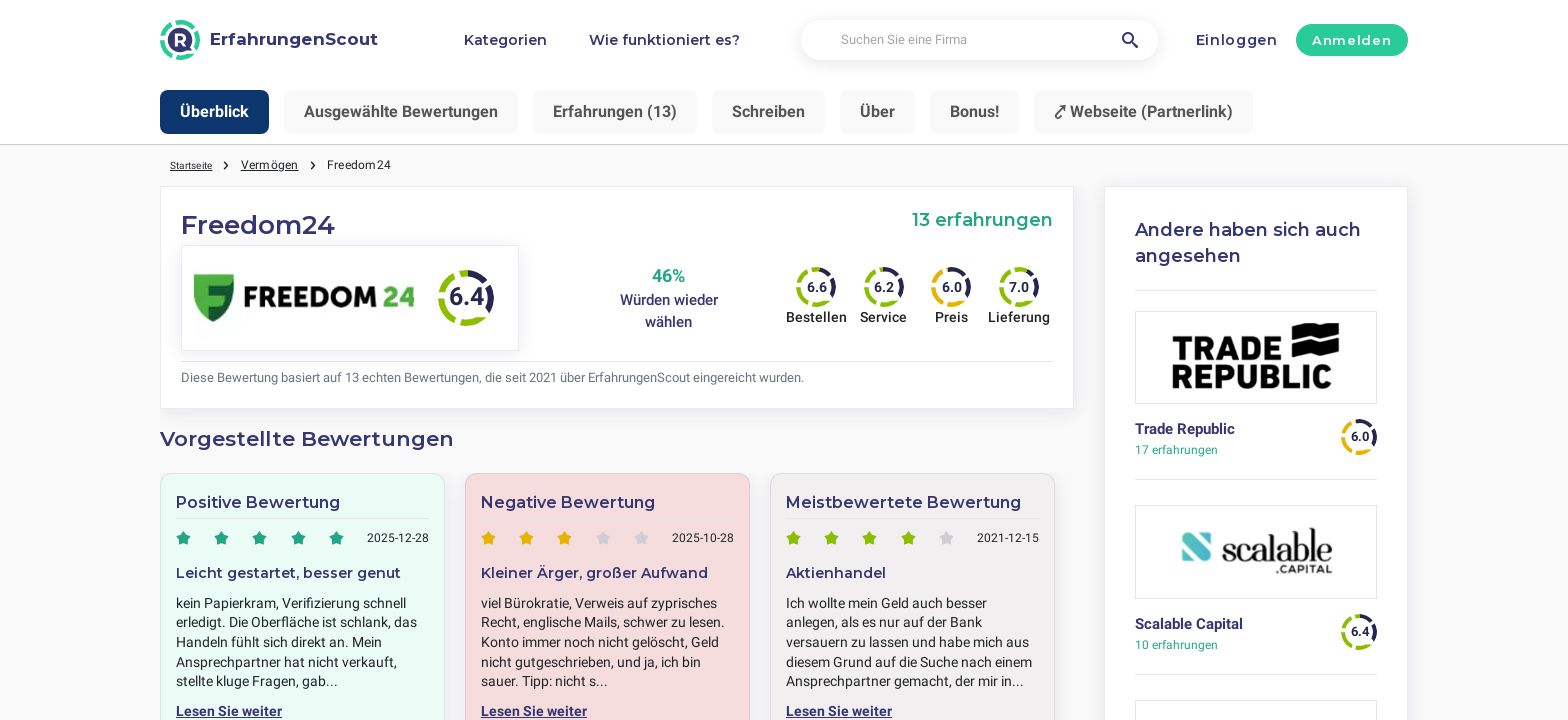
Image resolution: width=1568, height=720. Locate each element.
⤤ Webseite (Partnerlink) (1143, 111)
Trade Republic (1185, 429)
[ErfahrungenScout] (269, 40)
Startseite (196, 165)
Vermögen (281, 165)
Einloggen (1237, 40)
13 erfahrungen (982, 219)
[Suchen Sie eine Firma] (979, 40)
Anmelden (1351, 40)
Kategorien (505, 40)
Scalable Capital (1189, 624)
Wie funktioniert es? (664, 40)
